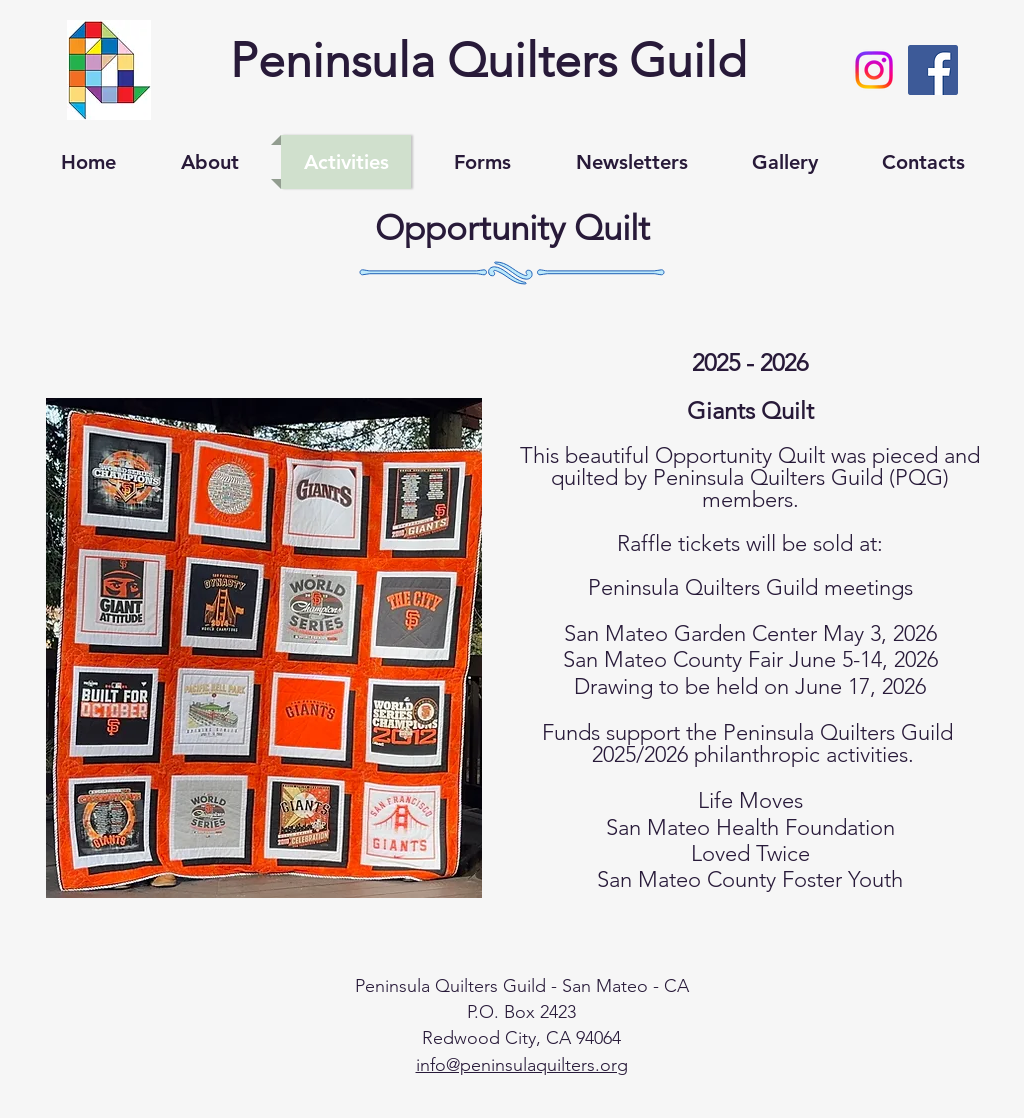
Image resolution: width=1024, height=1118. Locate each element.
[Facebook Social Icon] (933, 70)
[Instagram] (874, 70)
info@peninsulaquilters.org (522, 1065)
